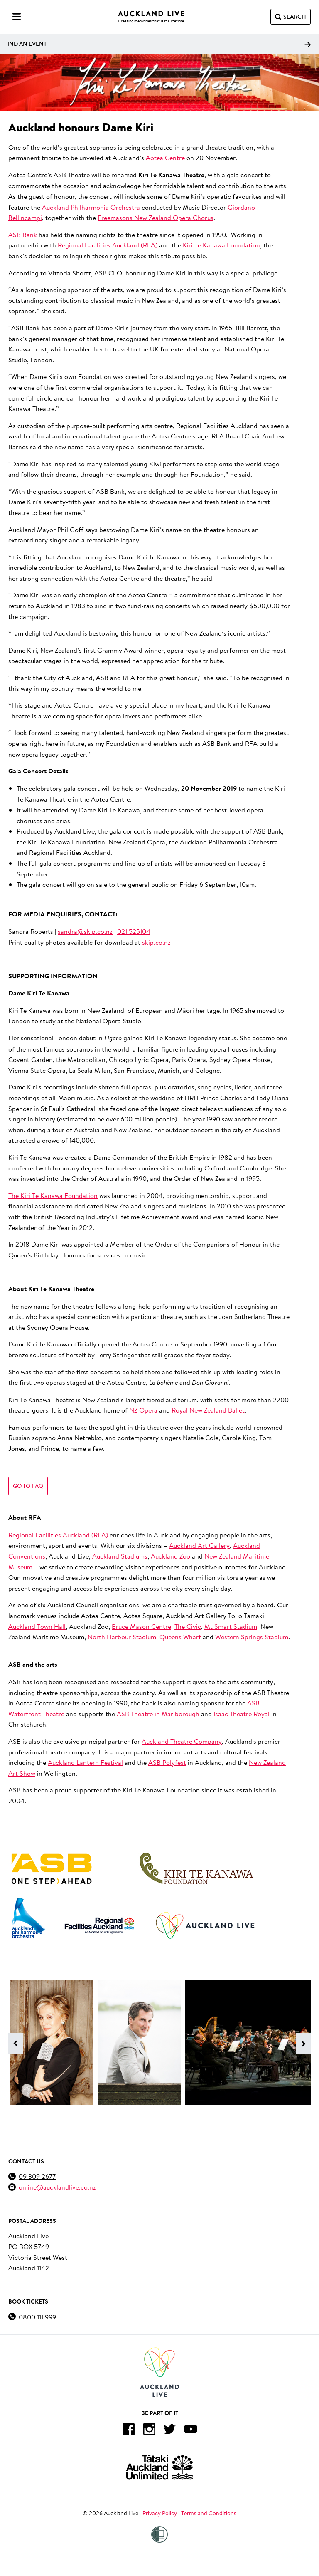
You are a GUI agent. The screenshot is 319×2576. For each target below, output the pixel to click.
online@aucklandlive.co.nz (57, 2187)
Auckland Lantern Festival (85, 1762)
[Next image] (303, 2043)
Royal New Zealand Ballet (208, 1410)
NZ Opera (143, 1410)
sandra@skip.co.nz (85, 931)
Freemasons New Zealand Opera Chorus (155, 217)
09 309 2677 (37, 2176)
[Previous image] (15, 2043)
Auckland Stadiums (119, 1556)
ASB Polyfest (167, 1762)
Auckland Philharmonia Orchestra (91, 207)
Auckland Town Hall (37, 1626)
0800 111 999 (37, 2316)
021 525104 (133, 931)
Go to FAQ (28, 1486)
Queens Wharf (180, 1636)
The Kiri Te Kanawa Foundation (53, 1195)
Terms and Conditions (208, 2513)
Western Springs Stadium (251, 1636)
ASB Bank (22, 234)
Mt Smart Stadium (230, 1626)
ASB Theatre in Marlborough (158, 1713)
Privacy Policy (159, 2513)
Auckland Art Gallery (199, 1545)
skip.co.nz (156, 942)
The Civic (187, 1626)
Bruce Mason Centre (141, 1626)
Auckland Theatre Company (182, 1741)
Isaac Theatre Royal (241, 1713)
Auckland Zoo (170, 1556)
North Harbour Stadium (122, 1636)
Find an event (157, 43)
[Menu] (16, 16)
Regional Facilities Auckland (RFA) (107, 244)
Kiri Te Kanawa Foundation (221, 244)
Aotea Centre (165, 157)
